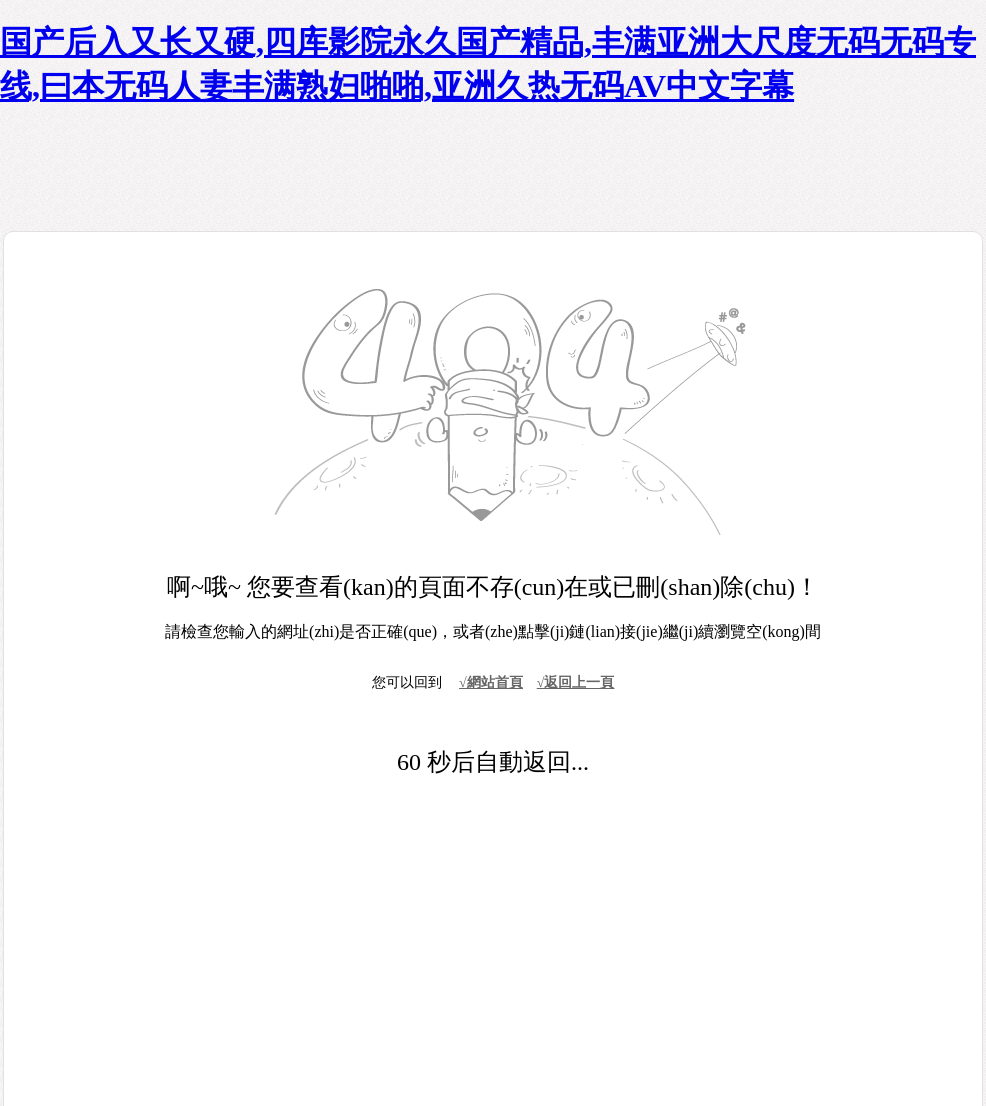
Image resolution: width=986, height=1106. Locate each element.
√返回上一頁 (576, 682)
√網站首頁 (491, 682)
